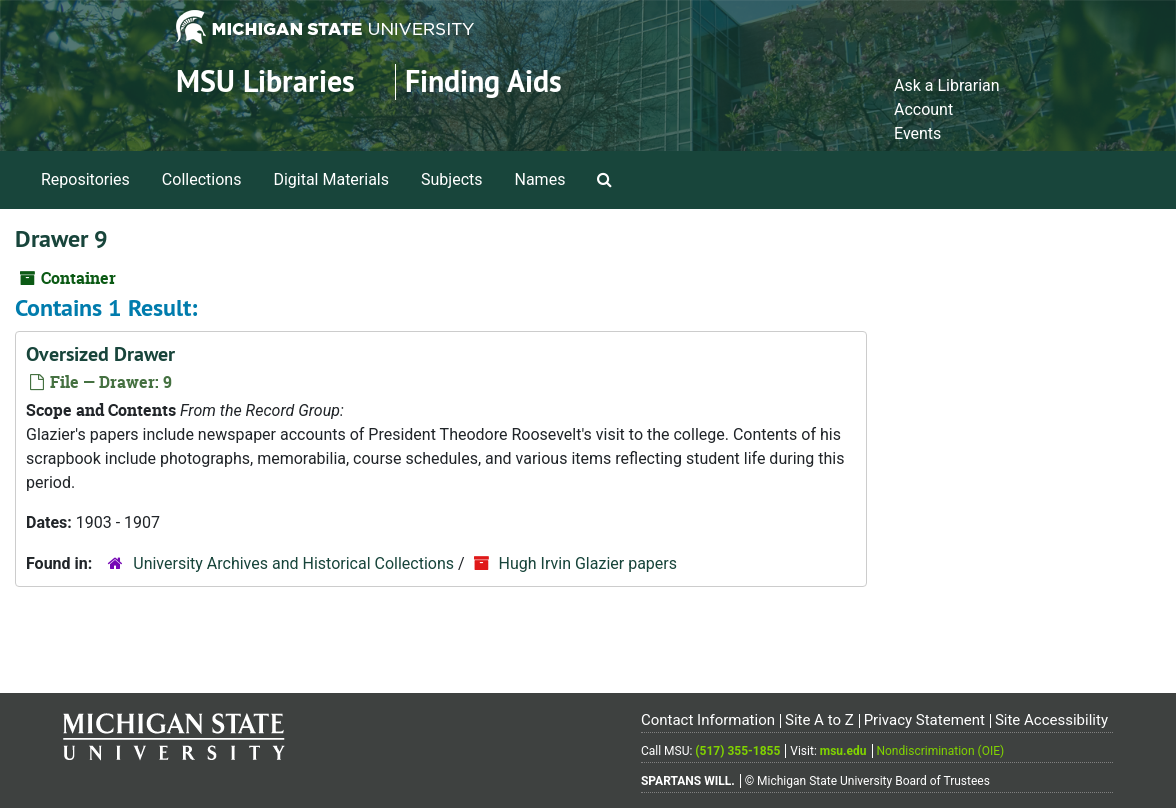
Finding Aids (483, 81)
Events (917, 133)
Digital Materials (331, 179)
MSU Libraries (265, 81)
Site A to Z (819, 720)
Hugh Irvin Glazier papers (588, 563)
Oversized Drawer (100, 354)
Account (923, 109)
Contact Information (708, 720)
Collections (202, 179)
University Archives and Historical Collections (293, 563)
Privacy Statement (924, 720)
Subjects (451, 179)
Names (540, 179)
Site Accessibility (1051, 720)
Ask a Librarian (947, 85)
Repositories (85, 179)
